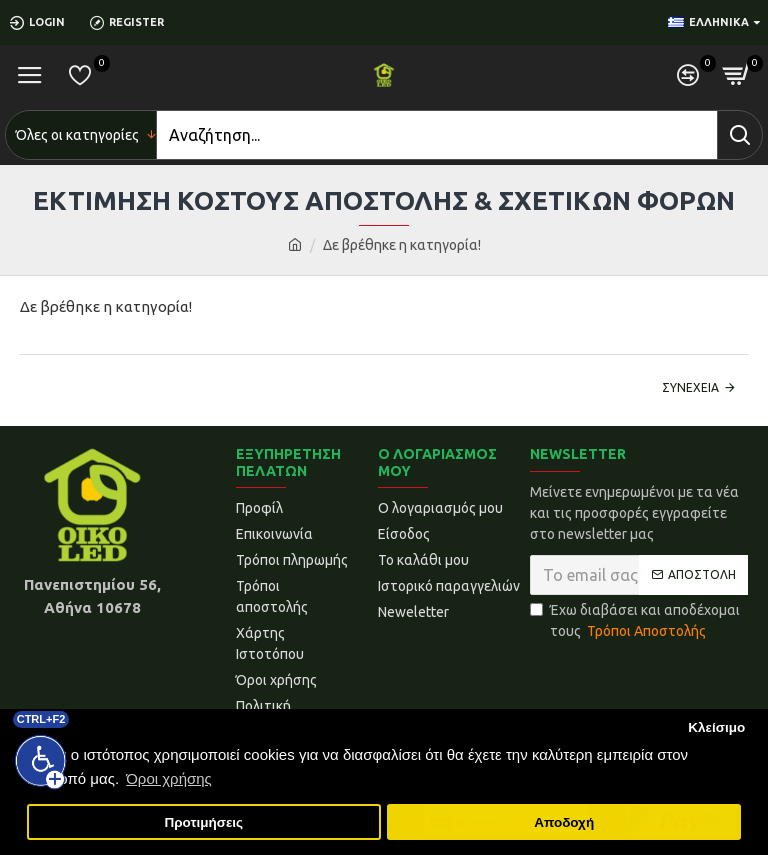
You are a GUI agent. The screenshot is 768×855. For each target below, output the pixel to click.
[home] (295, 245)
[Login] (45, 22)
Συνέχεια (690, 387)
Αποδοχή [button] (564, 822)
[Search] (437, 135)
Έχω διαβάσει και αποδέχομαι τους (635, 622)
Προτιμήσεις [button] (203, 822)
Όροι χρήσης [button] (169, 778)
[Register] (134, 22)
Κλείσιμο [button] (716, 727)
